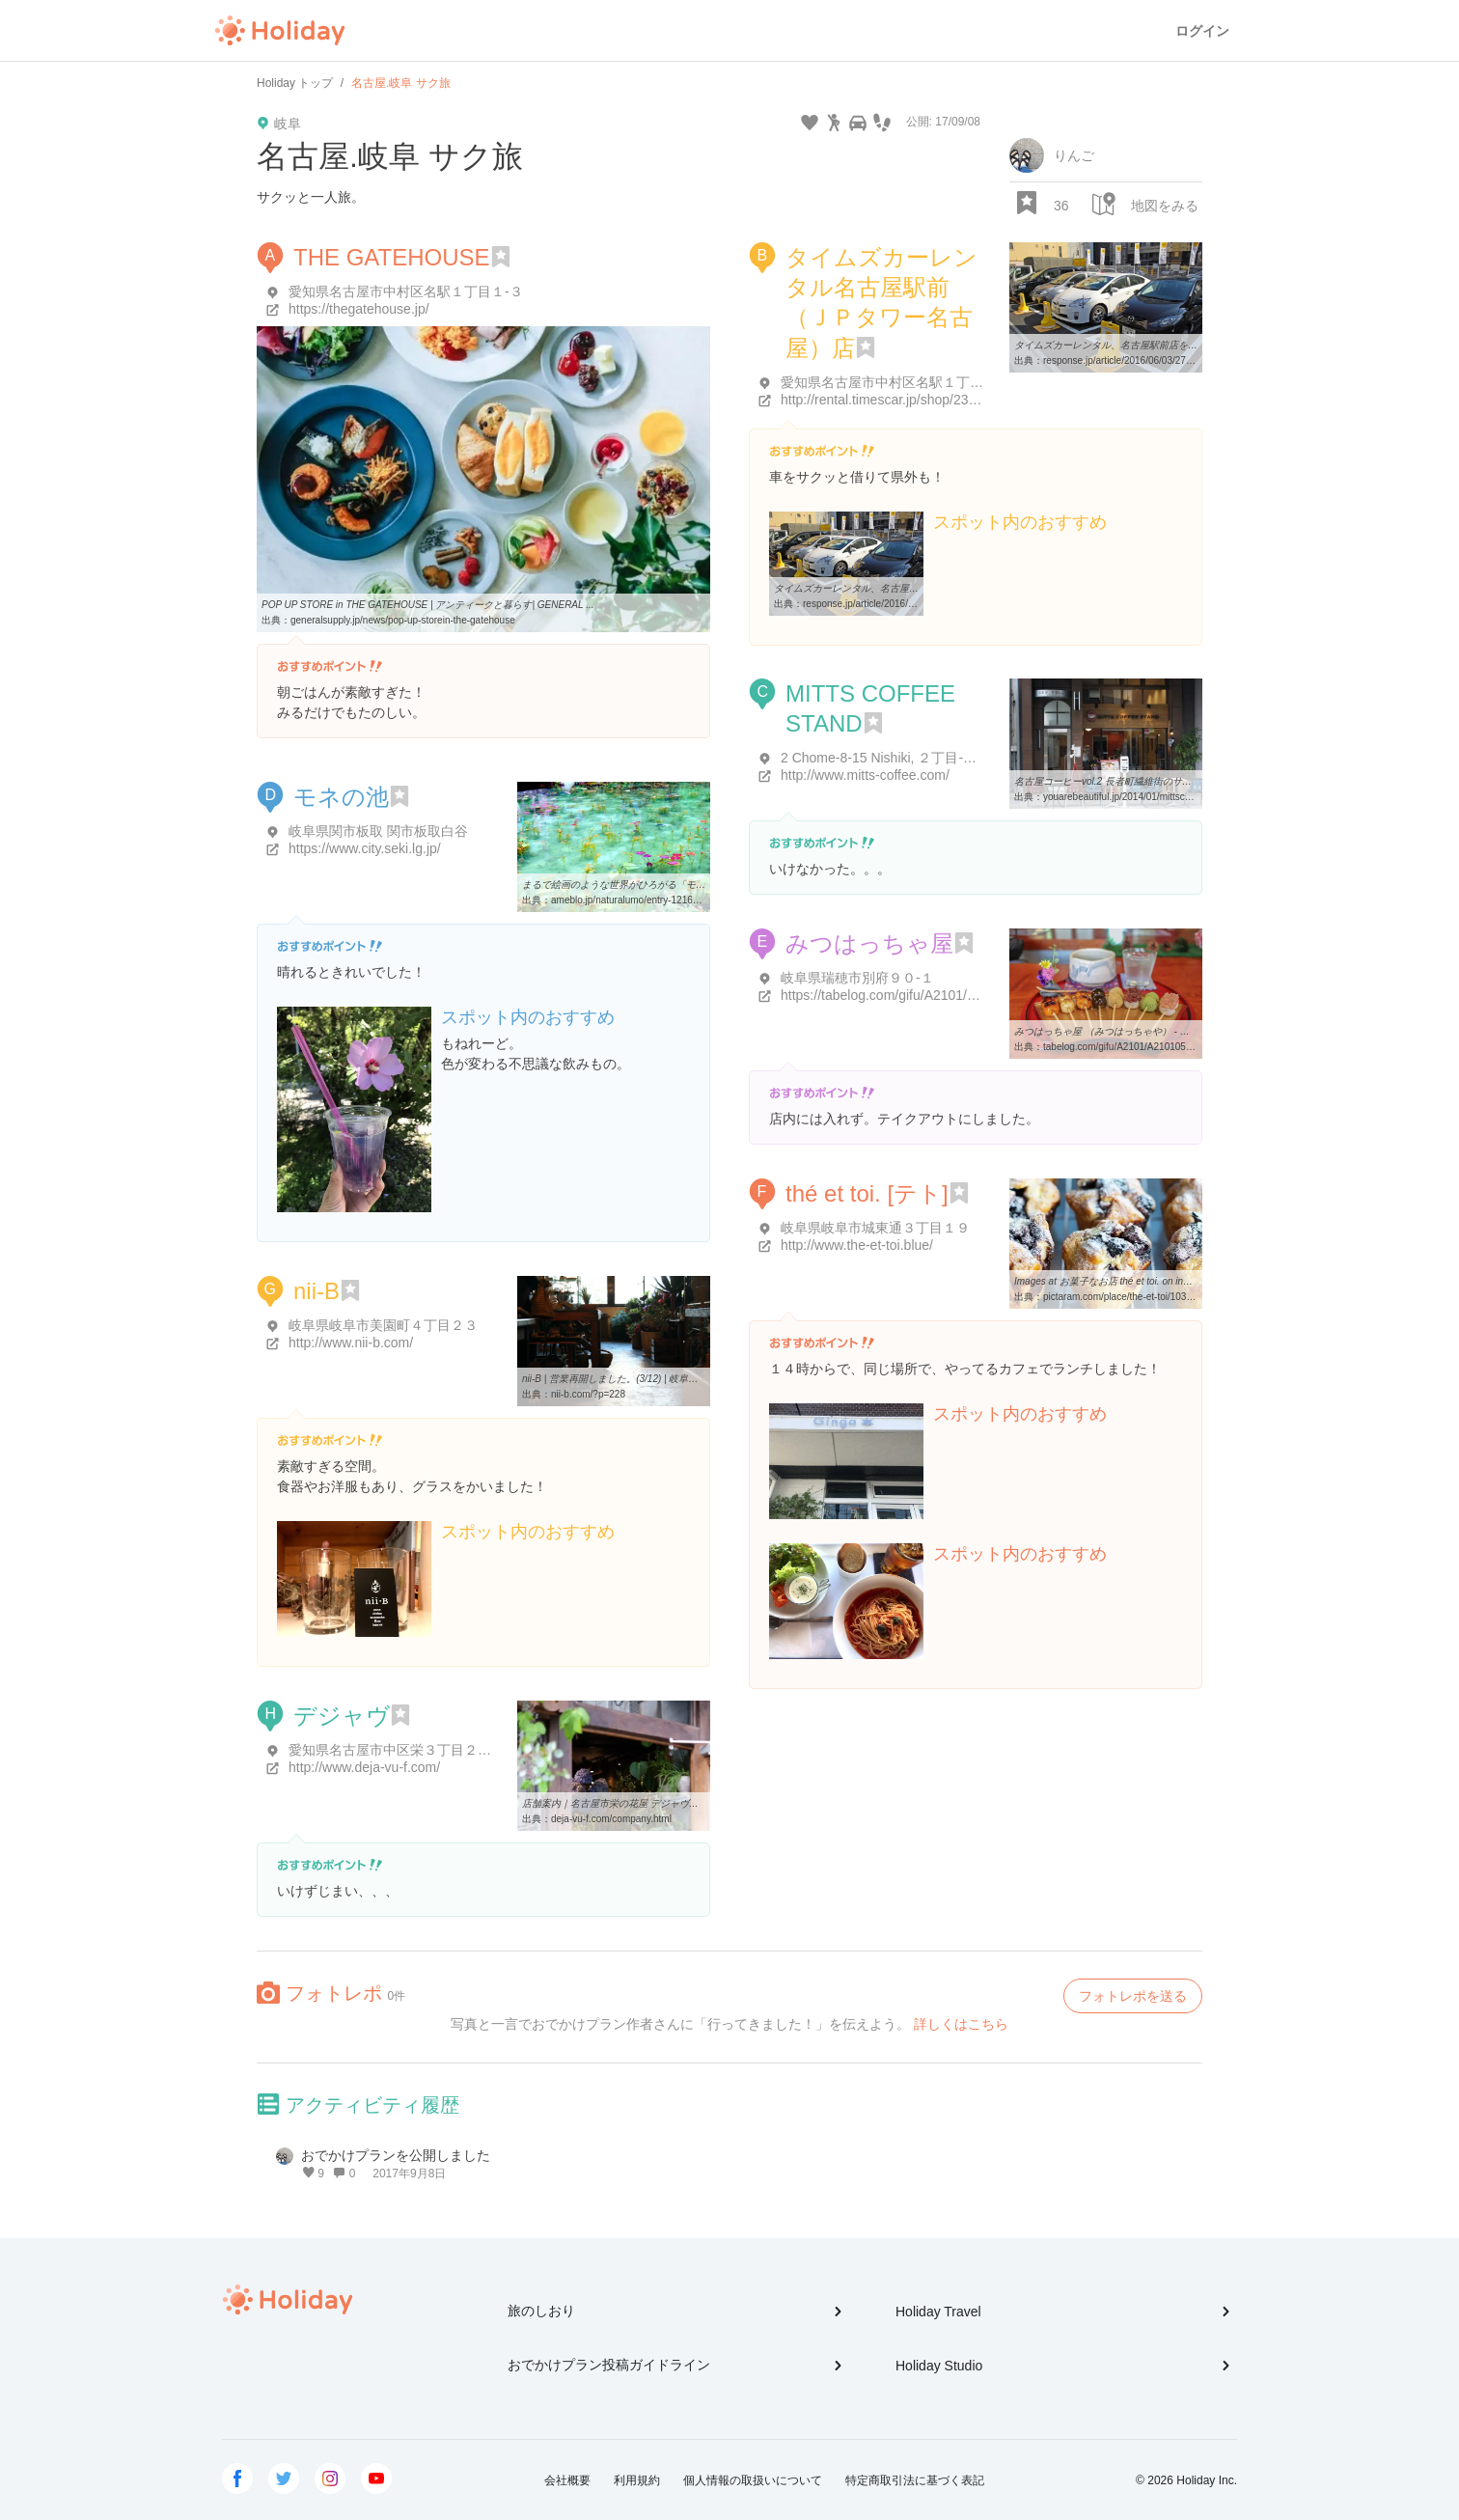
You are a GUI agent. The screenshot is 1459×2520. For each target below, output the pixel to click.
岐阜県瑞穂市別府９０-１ (857, 977)
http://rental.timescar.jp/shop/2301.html (896, 399)
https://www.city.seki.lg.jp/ (365, 848)
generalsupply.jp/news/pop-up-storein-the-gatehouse (402, 620)
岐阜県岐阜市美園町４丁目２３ (383, 1325)
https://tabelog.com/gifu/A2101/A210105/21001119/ (934, 995)
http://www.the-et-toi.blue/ (857, 1245)
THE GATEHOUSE (391, 257)
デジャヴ (341, 1716)
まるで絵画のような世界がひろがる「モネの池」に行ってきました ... (672, 884)
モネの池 (341, 797)
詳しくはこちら (961, 2024)
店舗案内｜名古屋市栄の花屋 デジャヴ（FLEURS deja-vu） (651, 1803)
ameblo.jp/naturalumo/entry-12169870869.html (651, 900)
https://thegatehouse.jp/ (359, 309)
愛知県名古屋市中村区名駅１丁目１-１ (898, 382)
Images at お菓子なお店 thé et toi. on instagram (1116, 1281)
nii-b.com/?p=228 (588, 1394)
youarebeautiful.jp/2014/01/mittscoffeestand (1136, 796)
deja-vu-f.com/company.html (611, 1819)
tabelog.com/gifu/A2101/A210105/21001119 (1137, 1046)
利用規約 (637, 2480)
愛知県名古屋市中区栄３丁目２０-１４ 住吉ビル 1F (444, 1750)
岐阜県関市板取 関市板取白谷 (378, 831)
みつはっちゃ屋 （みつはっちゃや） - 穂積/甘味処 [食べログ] (1146, 1031)
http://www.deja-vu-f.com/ (364, 1767)
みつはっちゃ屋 (869, 943)
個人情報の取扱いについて (752, 2480)
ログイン (1202, 31)
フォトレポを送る (1133, 1996)
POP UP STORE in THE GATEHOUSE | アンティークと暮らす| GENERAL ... (428, 604)
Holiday (279, 30)
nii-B (316, 1291)
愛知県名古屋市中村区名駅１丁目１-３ (406, 291)
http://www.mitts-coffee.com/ (865, 775)
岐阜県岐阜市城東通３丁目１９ (875, 1227)
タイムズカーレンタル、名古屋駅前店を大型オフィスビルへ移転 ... (1159, 345)
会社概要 (567, 2480)
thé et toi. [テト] (867, 1193)
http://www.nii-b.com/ (351, 1342)
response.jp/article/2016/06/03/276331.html (1135, 360)
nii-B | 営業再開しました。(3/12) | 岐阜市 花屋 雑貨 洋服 (643, 1378)
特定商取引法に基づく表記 (914, 2480)
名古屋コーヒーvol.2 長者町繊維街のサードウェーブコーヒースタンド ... (1171, 781)
